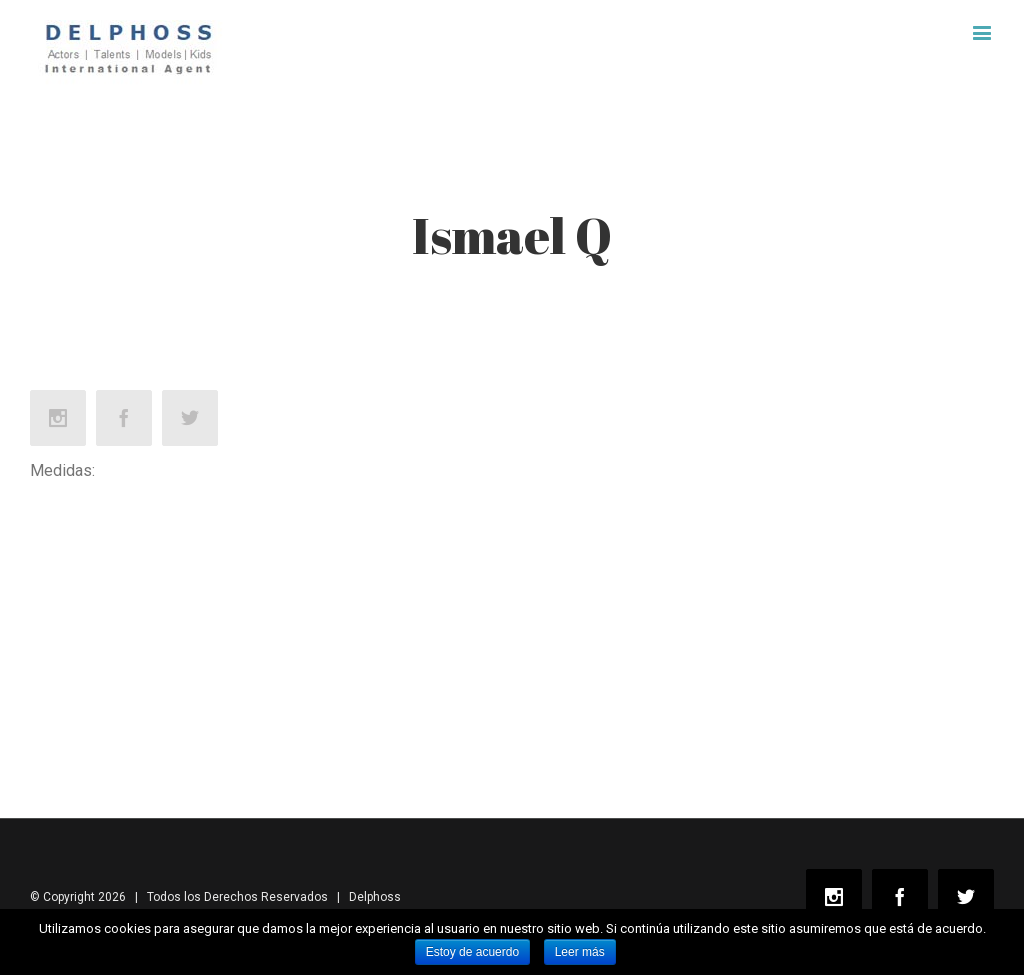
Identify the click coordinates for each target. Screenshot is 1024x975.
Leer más (580, 952)
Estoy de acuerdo (472, 952)
